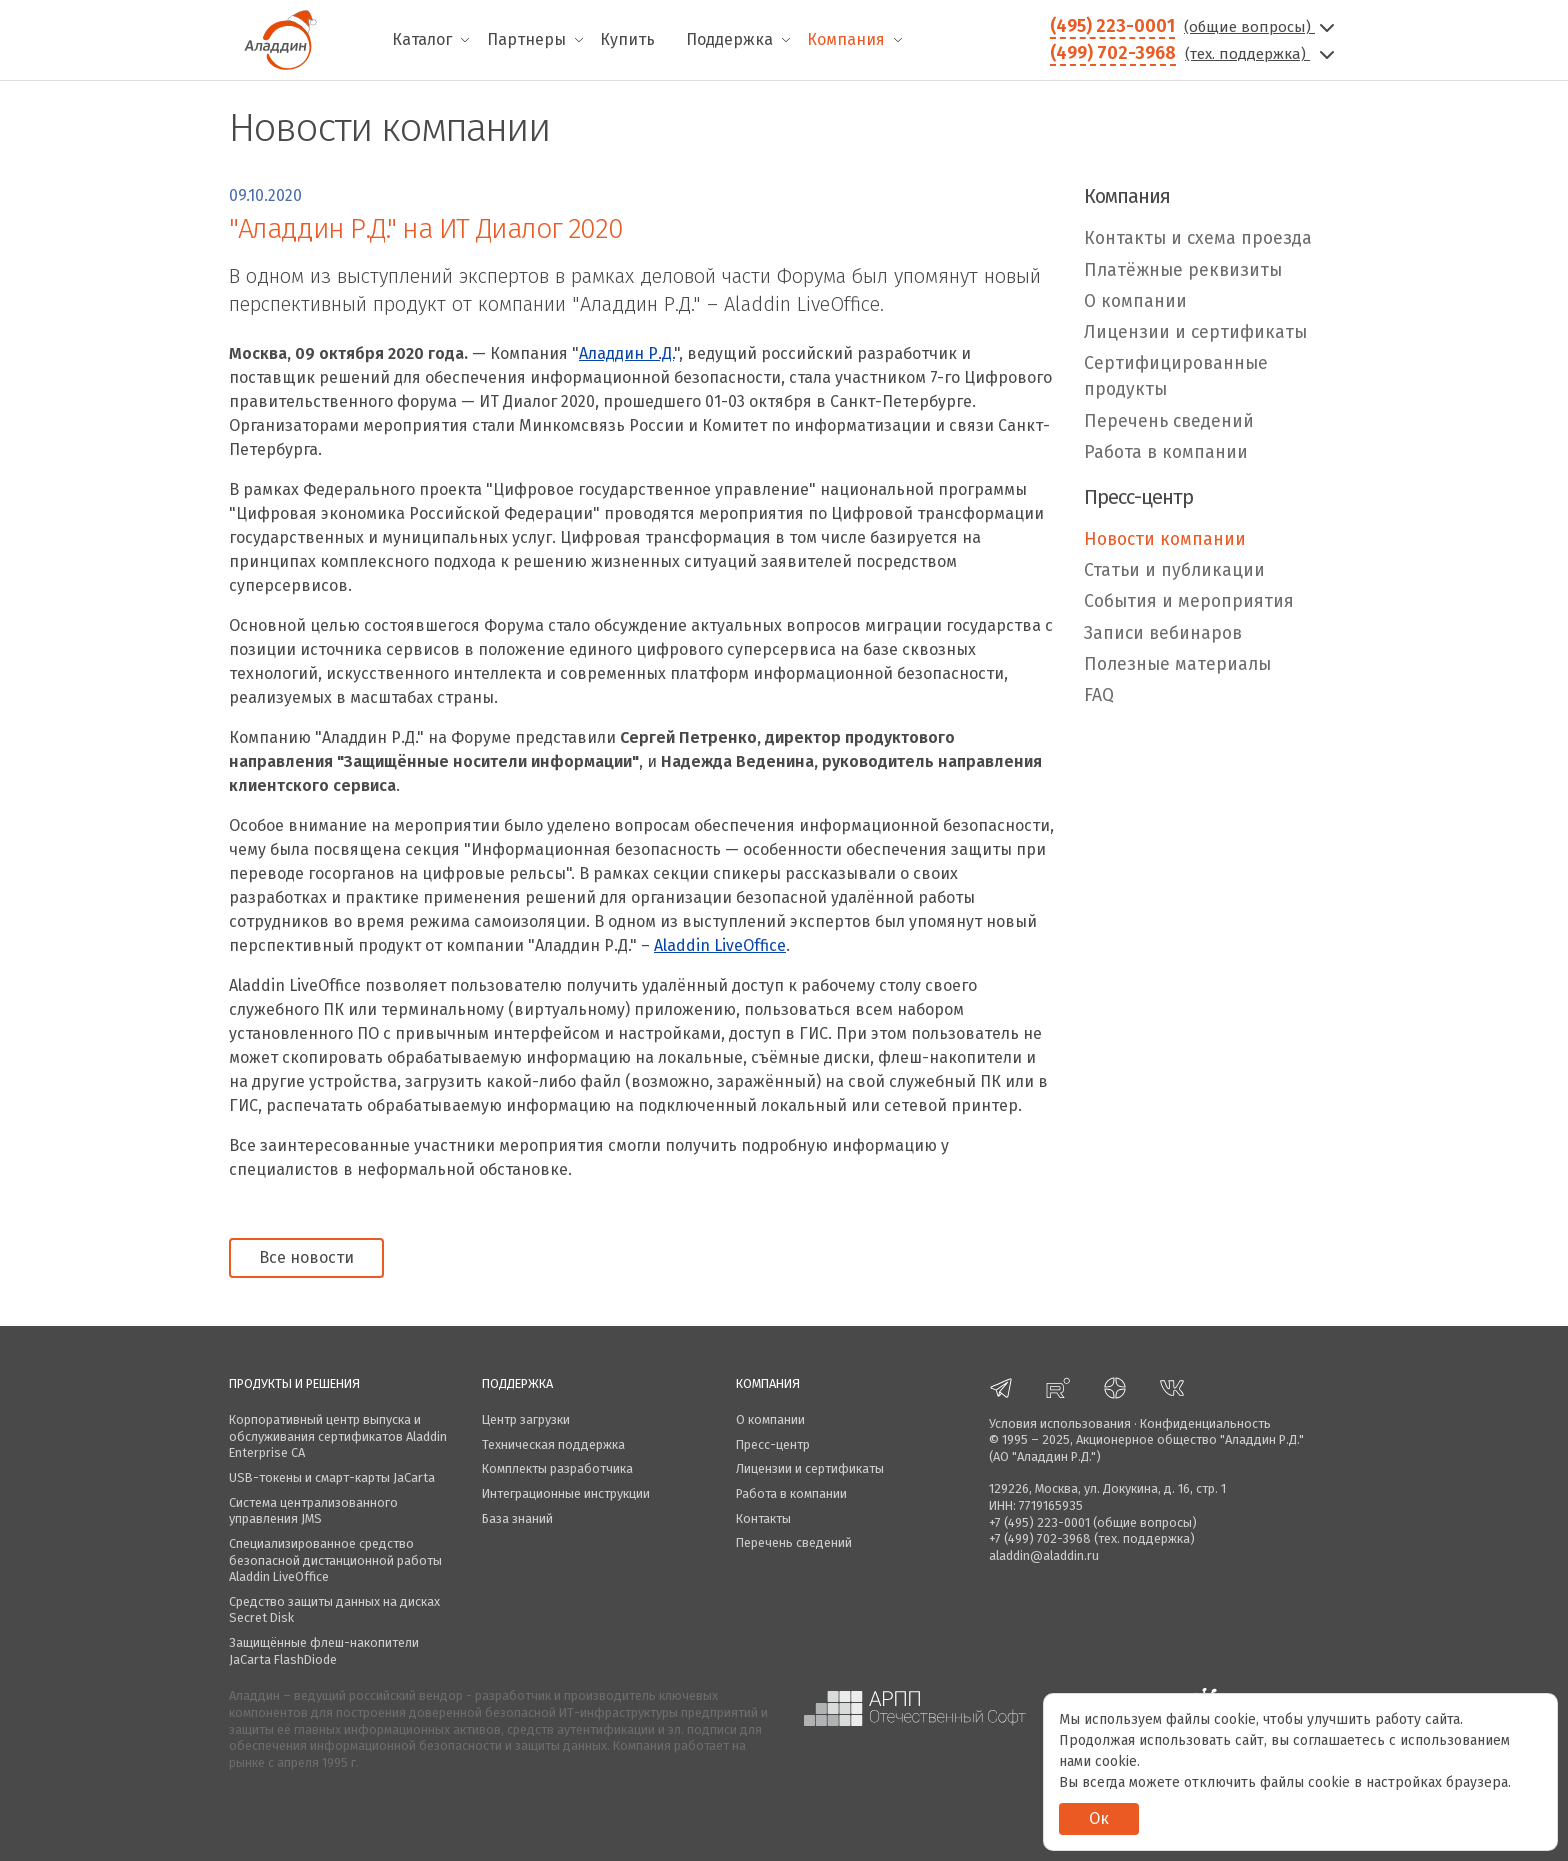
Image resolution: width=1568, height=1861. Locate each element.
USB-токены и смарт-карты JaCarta (332, 1477)
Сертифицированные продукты (1176, 376)
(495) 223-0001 (1112, 26)
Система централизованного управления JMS (313, 1511)
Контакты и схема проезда (1198, 238)
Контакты (763, 1518)
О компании (1135, 301)
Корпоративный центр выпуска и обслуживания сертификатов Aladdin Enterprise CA (338, 1436)
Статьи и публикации (1174, 570)
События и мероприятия (1189, 601)
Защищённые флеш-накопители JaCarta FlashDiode (324, 1651)
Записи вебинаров (1163, 633)
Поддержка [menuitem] (729, 39)
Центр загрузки (526, 1419)
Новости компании (1165, 539)
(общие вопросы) (1261, 27)
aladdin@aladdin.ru (1044, 1555)
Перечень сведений (1169, 421)
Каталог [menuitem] (422, 39)
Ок (1099, 1818)
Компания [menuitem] (846, 39)
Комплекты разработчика (557, 1468)
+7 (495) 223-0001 (1039, 1522)
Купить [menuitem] (627, 39)
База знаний (517, 1518)
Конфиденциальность (1205, 1423)
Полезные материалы (1177, 664)
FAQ (1099, 695)
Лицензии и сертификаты (1195, 332)
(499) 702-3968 (1113, 53)
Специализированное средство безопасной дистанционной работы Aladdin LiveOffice (335, 1560)
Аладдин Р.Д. (626, 353)
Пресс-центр (773, 1444)
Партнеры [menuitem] (526, 39)
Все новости (306, 1257)
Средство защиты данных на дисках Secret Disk (334, 1610)
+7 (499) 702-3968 (1040, 1538)
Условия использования (1060, 1423)
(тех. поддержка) (1262, 54)
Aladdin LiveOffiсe (720, 945)
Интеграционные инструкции (566, 1493)
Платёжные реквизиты (1183, 270)
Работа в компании (1166, 452)
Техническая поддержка (553, 1444)
